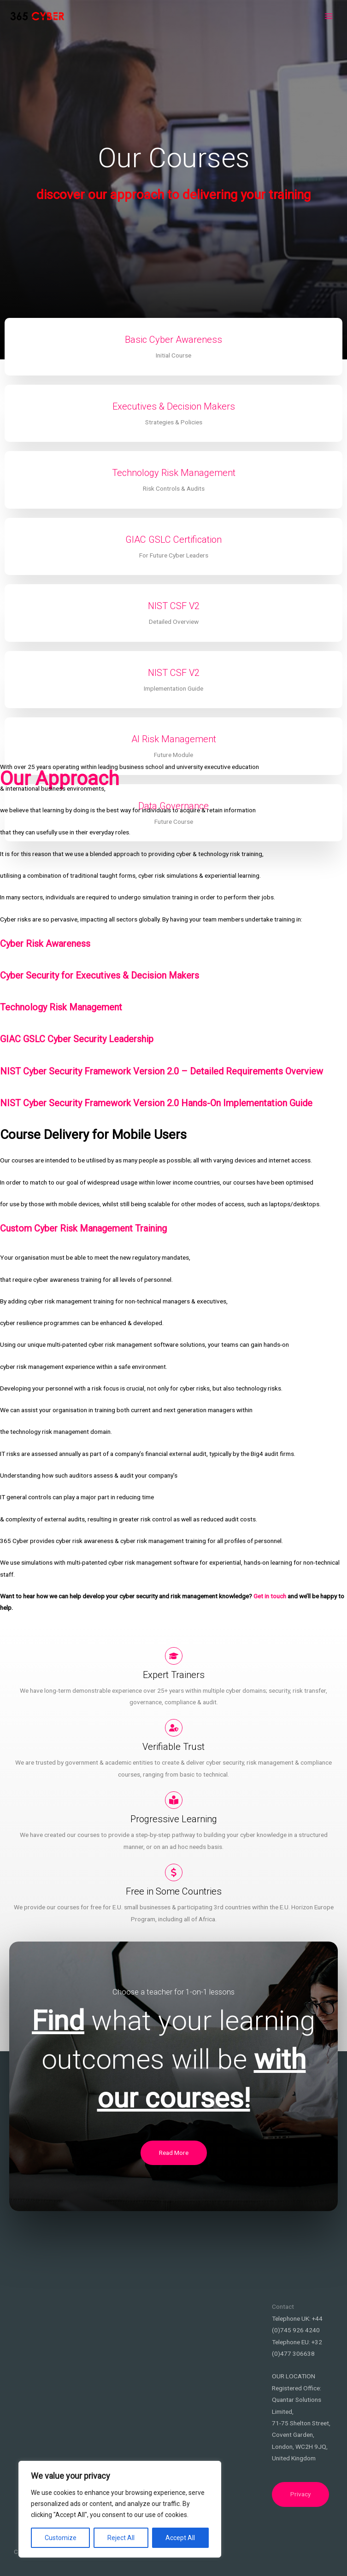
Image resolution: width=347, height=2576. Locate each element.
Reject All (121, 2537)
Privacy (300, 2494)
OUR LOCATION (293, 2376)
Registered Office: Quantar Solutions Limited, (296, 2399)
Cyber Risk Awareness (45, 943)
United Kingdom (294, 2458)
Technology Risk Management (61, 1007)
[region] (119, 2509)
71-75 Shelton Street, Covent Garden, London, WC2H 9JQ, (301, 2434)
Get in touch (269, 1596)
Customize (60, 2537)
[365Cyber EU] (37, 16)
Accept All (180, 2537)
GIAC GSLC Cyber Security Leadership (76, 1038)
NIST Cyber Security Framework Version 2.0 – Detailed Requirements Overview (161, 1071)
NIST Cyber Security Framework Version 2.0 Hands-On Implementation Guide (156, 1103)
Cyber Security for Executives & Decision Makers (99, 975)
